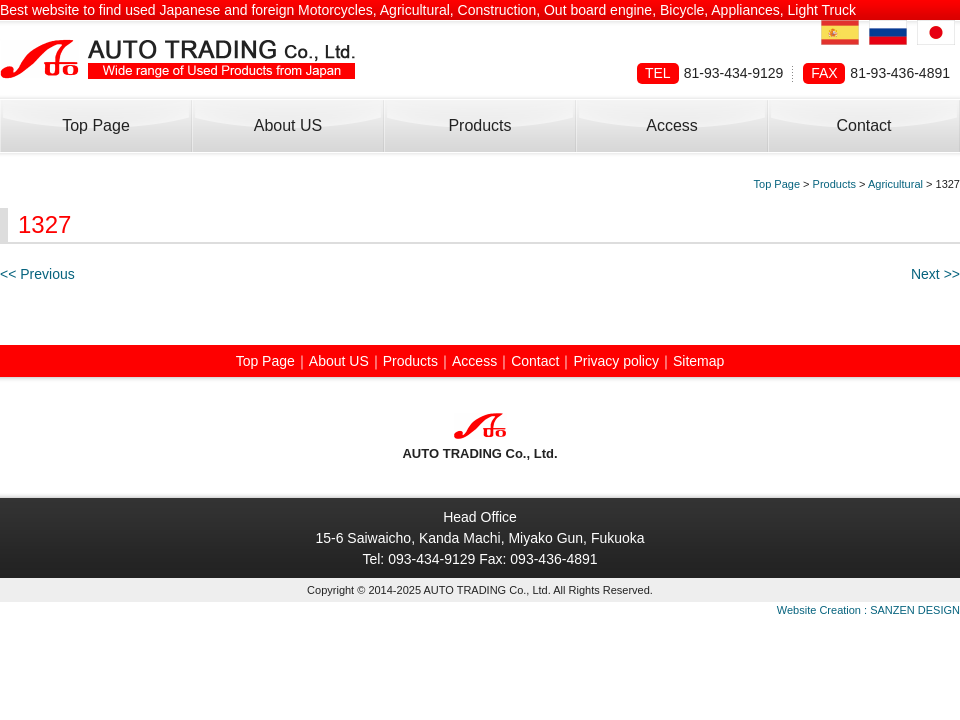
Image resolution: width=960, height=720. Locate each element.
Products (479, 125)
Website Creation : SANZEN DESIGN (868, 610)
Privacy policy (616, 361)
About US (288, 125)
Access (672, 125)
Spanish (840, 32)
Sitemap (698, 361)
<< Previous (37, 274)
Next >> (935, 274)
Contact (863, 125)
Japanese (936, 32)
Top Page (96, 125)
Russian (888, 32)
